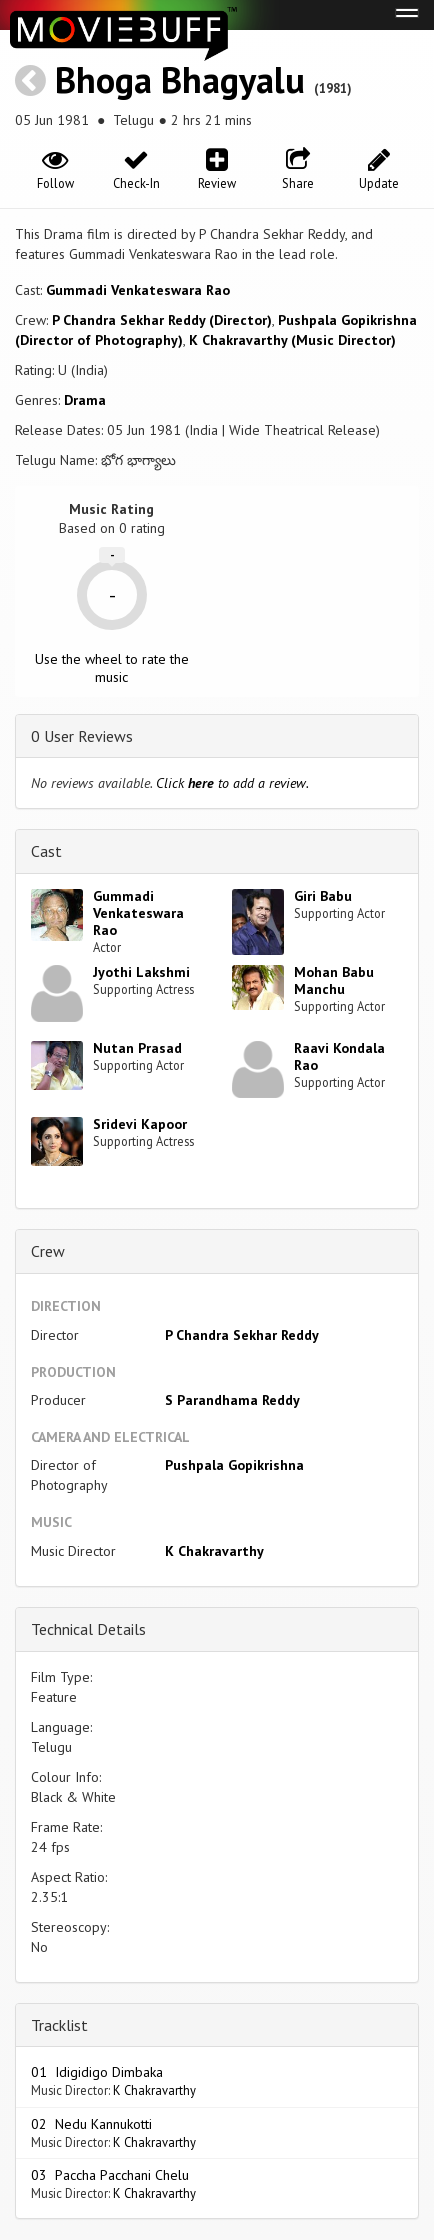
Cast (46, 851)
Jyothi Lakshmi (141, 972)
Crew (48, 1251)
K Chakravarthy (214, 1551)
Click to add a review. (232, 783)
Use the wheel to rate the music (112, 668)
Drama (85, 400)
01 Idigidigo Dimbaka (97, 2072)
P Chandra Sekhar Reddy (242, 1335)
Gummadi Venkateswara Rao (138, 290)
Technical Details (88, 1629)
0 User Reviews (82, 736)
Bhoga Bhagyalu (180, 79)
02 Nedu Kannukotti (91, 2124)
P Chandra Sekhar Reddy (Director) (162, 320)
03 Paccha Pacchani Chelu (110, 2175)
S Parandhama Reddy (232, 1400)
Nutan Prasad (137, 1048)
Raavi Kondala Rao (339, 1056)
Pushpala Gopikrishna (234, 1465)
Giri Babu (323, 896)
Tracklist (59, 2025)
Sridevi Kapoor (140, 1124)
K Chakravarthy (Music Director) (292, 340)
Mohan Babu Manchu (334, 980)
